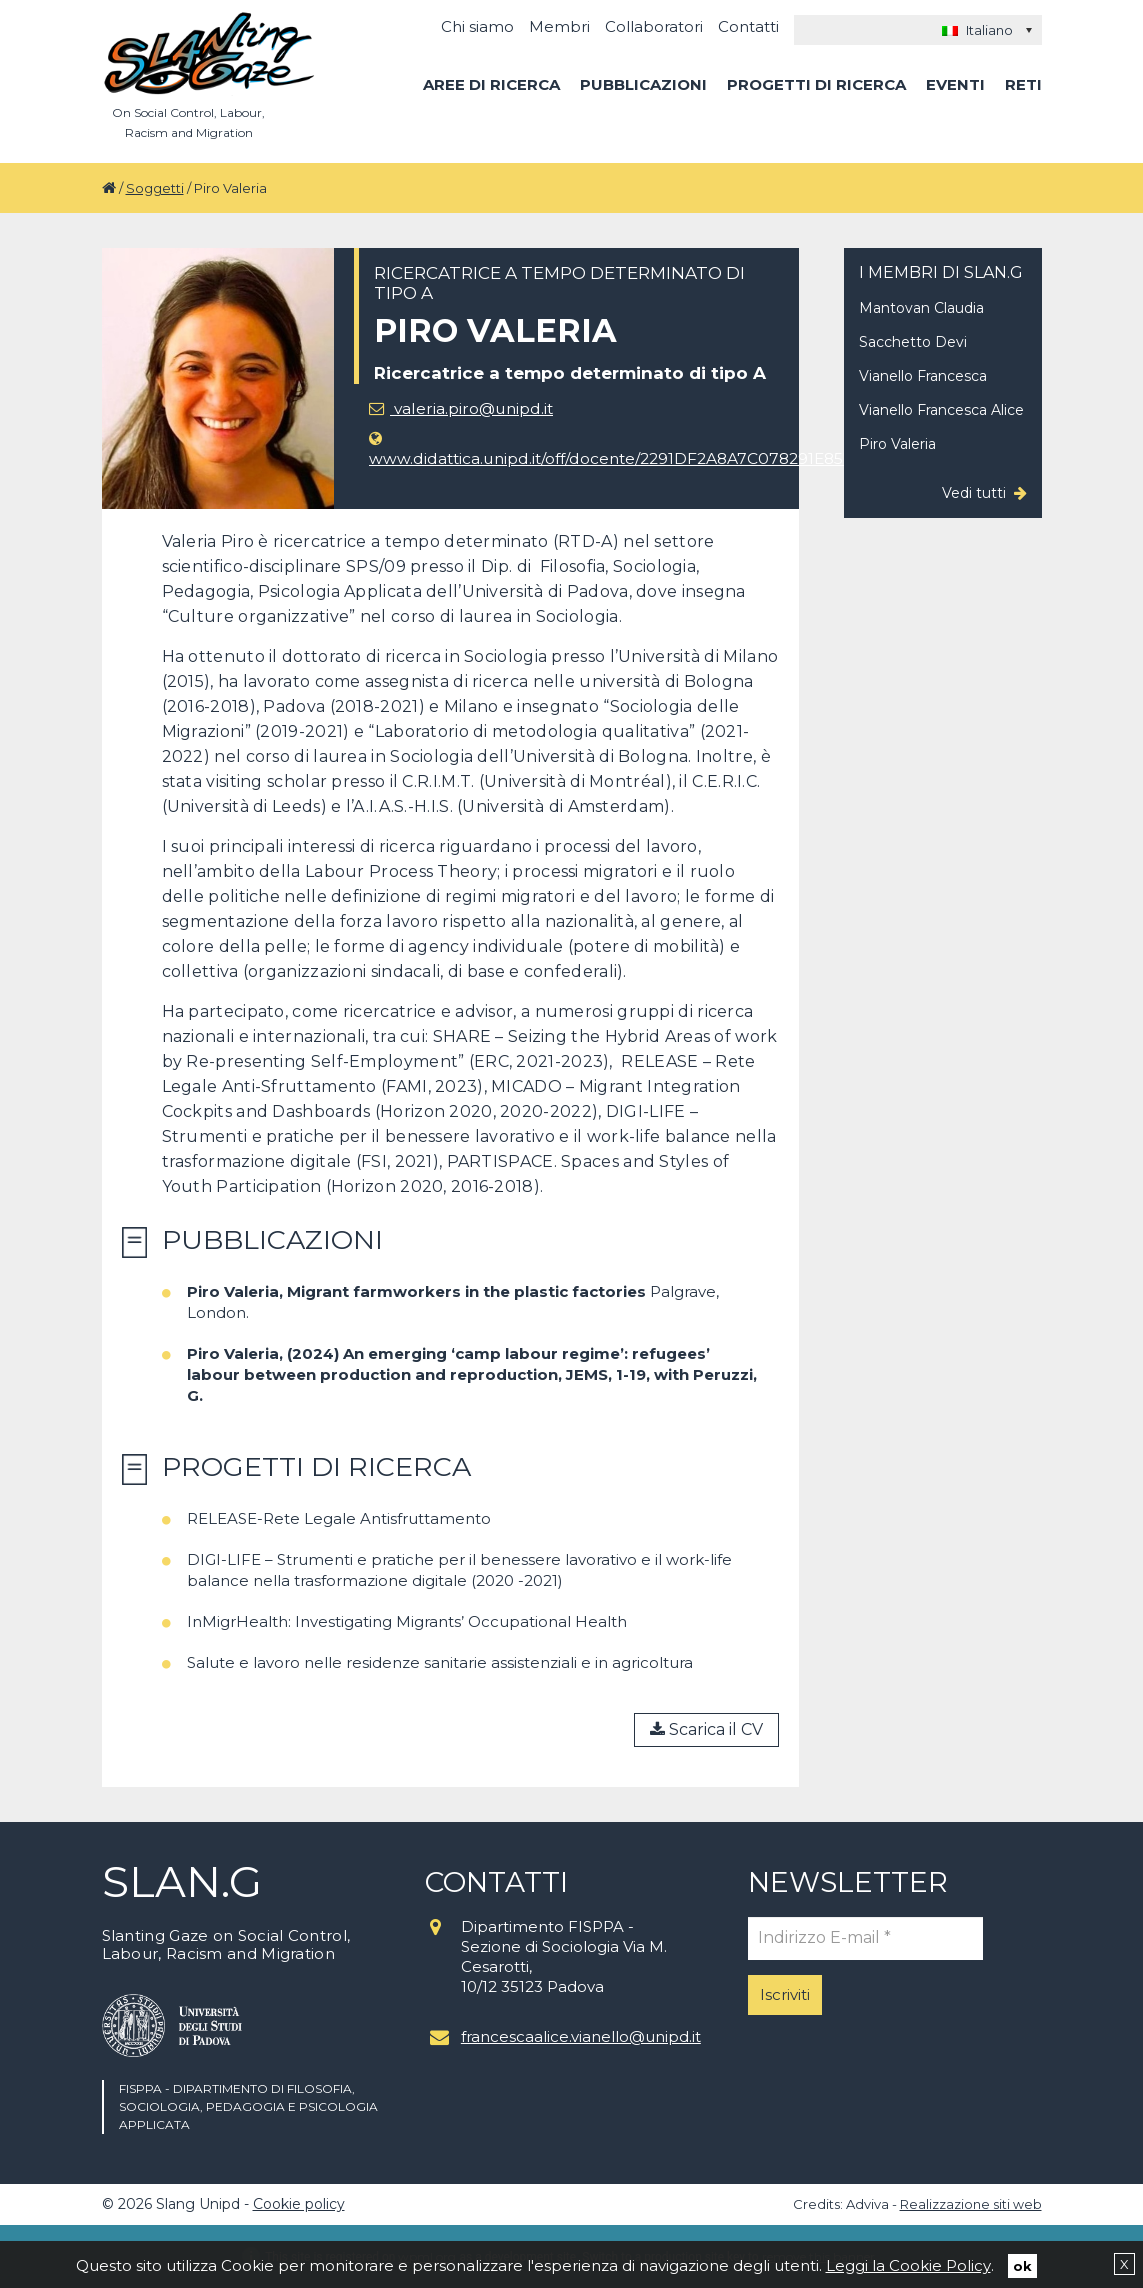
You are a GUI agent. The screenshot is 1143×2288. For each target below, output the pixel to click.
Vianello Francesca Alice (941, 410)
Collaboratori (654, 26)
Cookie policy (299, 2204)
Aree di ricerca (491, 84)
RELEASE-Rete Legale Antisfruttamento (339, 1518)
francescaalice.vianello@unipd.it (578, 2036)
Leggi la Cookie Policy (908, 2264)
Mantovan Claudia (921, 308)
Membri (559, 26)
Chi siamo (477, 26)
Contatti (748, 26)
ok (1022, 2265)
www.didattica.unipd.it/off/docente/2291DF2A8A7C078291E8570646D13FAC (669, 449)
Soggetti (155, 188)
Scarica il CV (706, 1729)
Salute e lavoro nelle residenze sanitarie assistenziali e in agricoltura (440, 1662)
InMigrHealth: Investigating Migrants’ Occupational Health (407, 1621)
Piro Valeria (897, 444)
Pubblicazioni (643, 84)
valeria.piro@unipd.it (463, 408)
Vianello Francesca (923, 376)
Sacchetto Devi (913, 342)
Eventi (955, 84)
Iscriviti (785, 1994)
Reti (1023, 84)
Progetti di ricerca (816, 84)
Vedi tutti (974, 493)
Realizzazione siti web (971, 2204)
